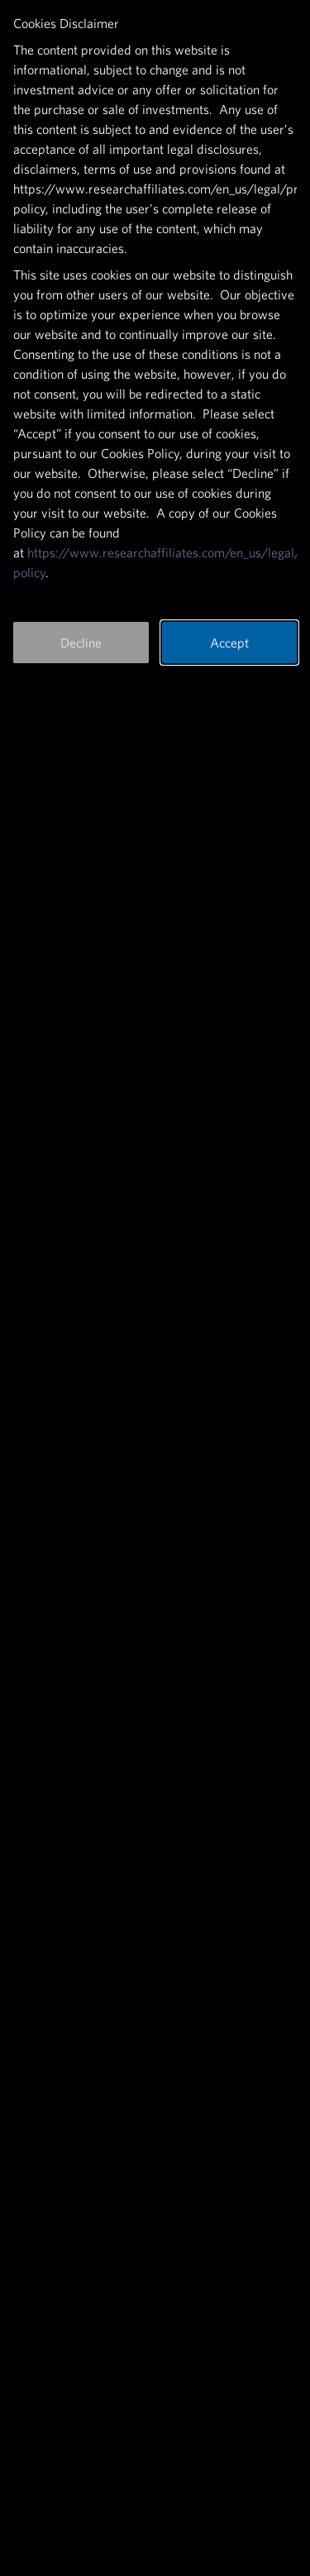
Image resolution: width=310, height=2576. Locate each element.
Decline (81, 642)
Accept (229, 642)
